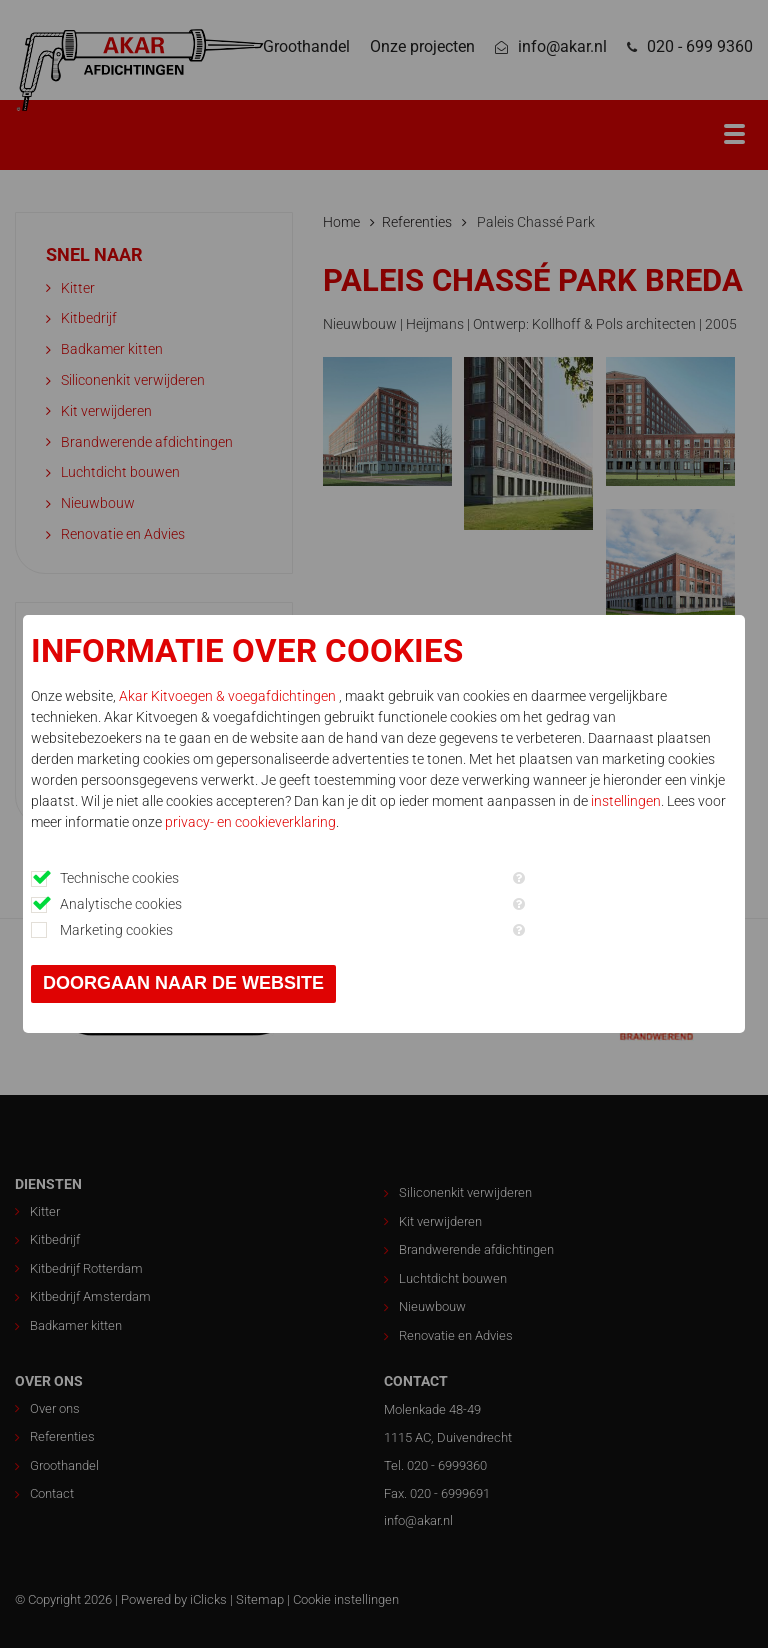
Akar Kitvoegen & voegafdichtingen (229, 696)
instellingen (626, 801)
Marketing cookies (116, 930)
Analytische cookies (121, 904)
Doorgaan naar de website (183, 983)
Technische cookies (119, 878)
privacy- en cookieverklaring (250, 822)
